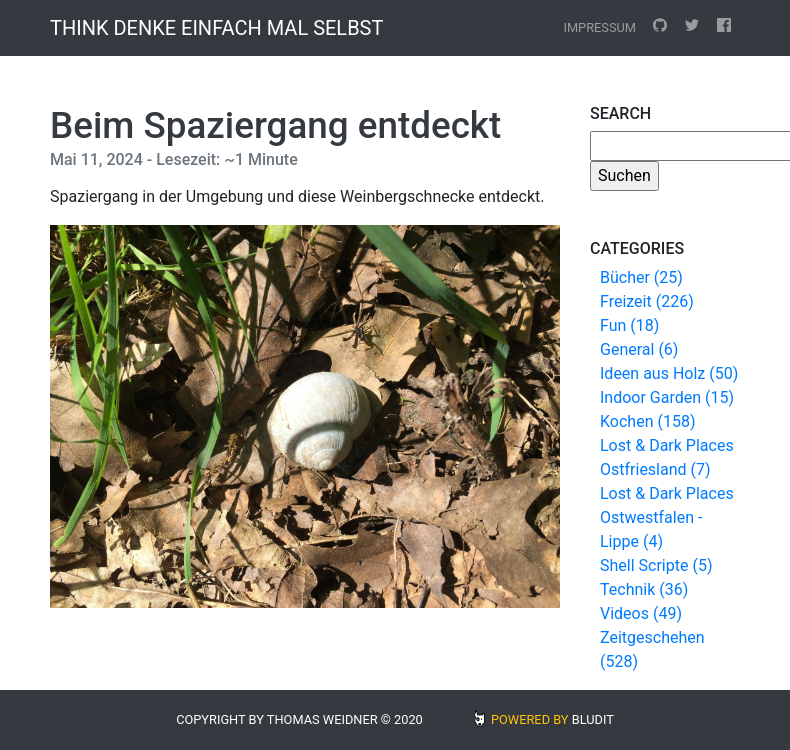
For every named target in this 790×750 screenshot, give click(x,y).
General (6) (639, 349)
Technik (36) (644, 589)
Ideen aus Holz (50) (669, 373)
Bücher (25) (641, 277)
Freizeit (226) (647, 301)
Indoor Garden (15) (667, 397)
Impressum (599, 27)
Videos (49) (641, 613)
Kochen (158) (647, 421)
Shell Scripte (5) (656, 565)
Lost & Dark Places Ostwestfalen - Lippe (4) (667, 517)
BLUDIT (593, 719)
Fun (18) (629, 325)
